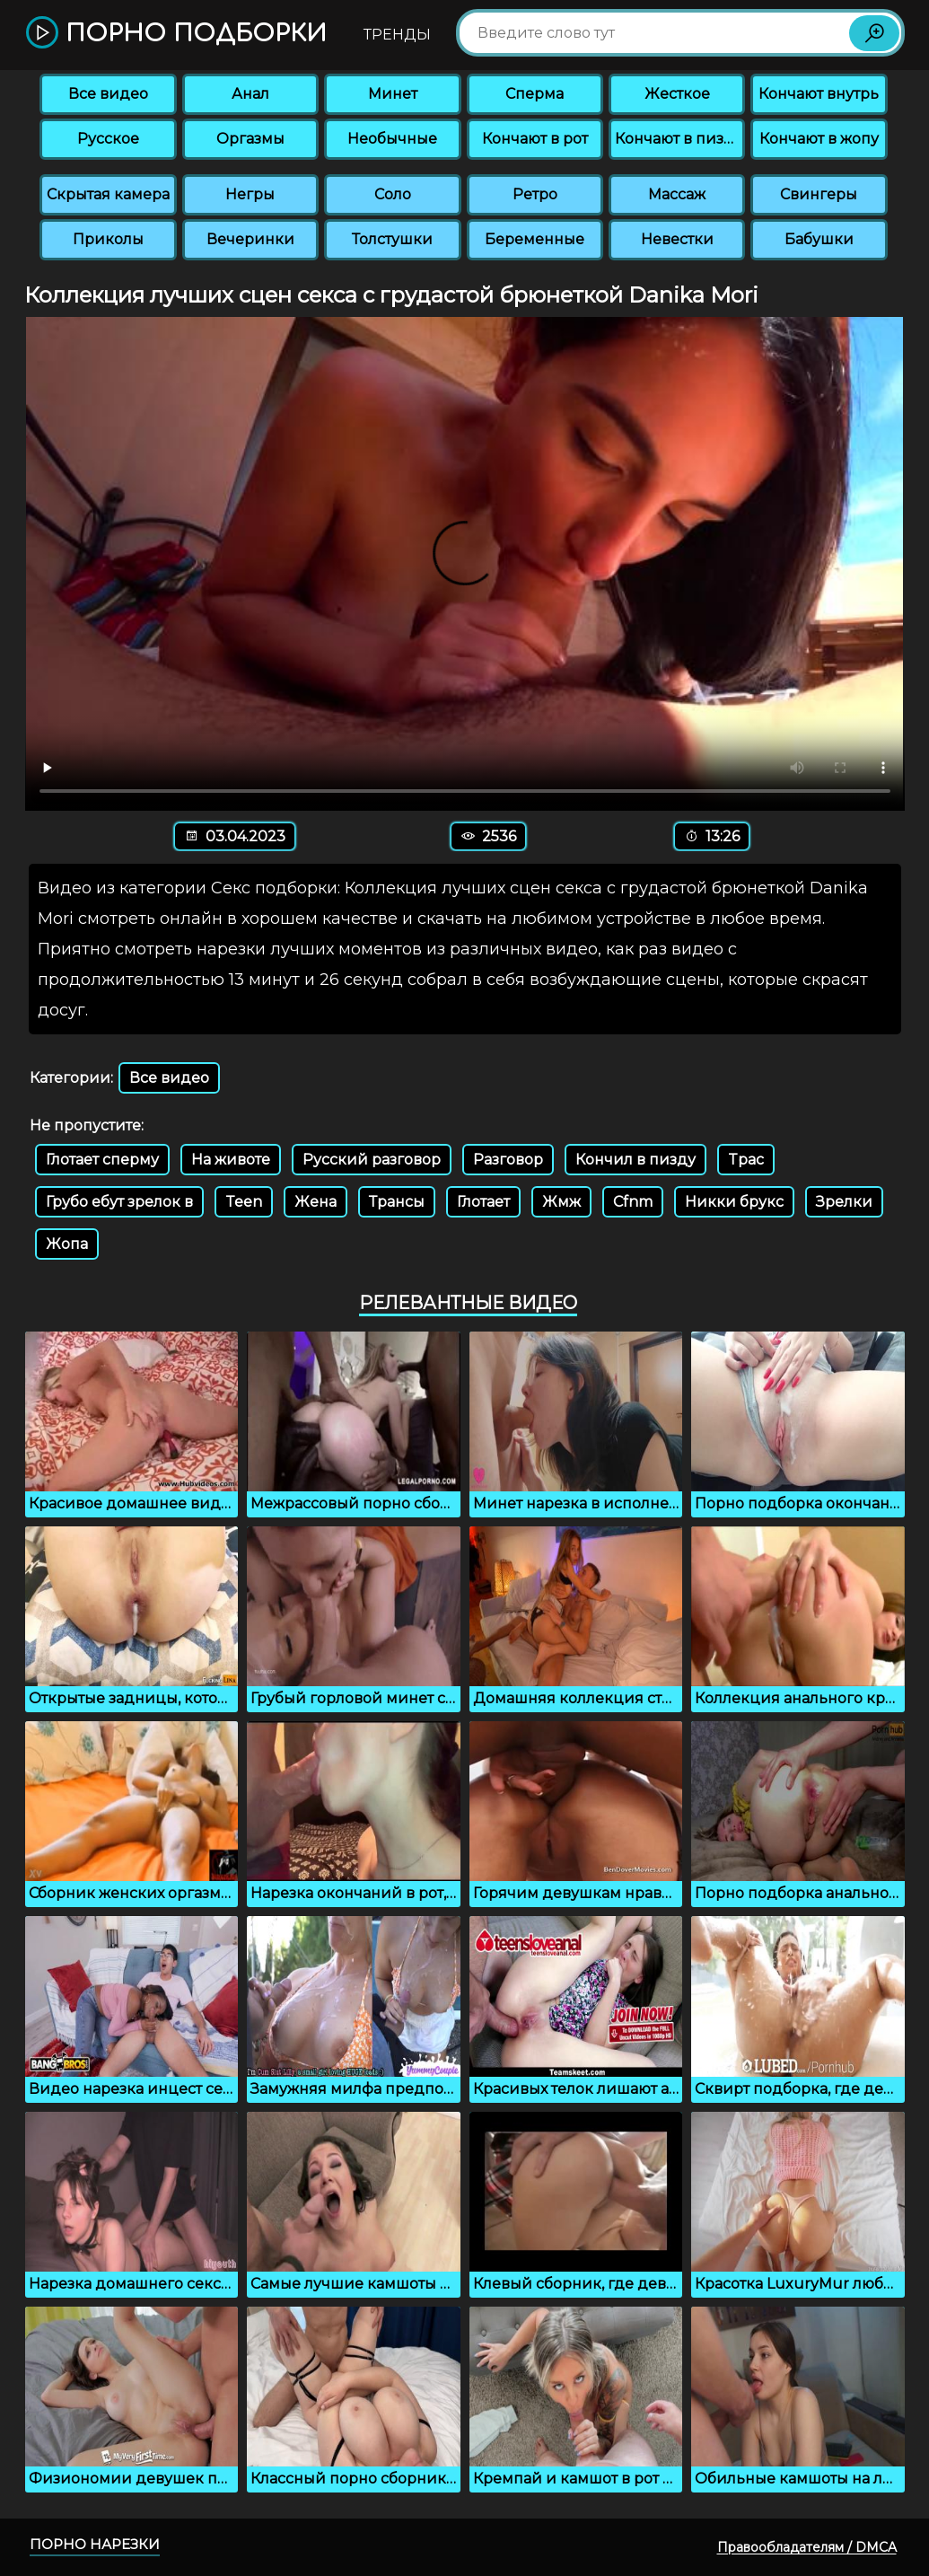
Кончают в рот (535, 138)
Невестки (677, 239)
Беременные (534, 239)
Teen (243, 1201)
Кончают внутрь (818, 93)
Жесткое (677, 93)
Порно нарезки (95, 2544)
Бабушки (819, 239)
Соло (392, 194)
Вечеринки (250, 239)
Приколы (108, 239)
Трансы (397, 1201)
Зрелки (844, 1201)
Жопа (67, 1244)
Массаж (677, 194)
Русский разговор (371, 1159)
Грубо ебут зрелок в (119, 1201)
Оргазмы (250, 138)
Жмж (561, 1201)
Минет (392, 93)
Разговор (508, 1159)
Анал (250, 93)
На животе (230, 1159)
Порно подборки (176, 34)
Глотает (483, 1201)
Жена (315, 1201)
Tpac (746, 1159)
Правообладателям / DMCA (807, 2547)
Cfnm (633, 1201)
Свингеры (818, 194)
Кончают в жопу (819, 138)
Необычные (392, 138)
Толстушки (392, 239)
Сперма (534, 93)
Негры (250, 194)
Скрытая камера (108, 194)
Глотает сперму (102, 1159)
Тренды (397, 34)
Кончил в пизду (635, 1159)
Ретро (535, 194)
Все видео (108, 93)
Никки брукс (734, 1201)
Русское (108, 138)
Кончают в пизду (678, 138)
